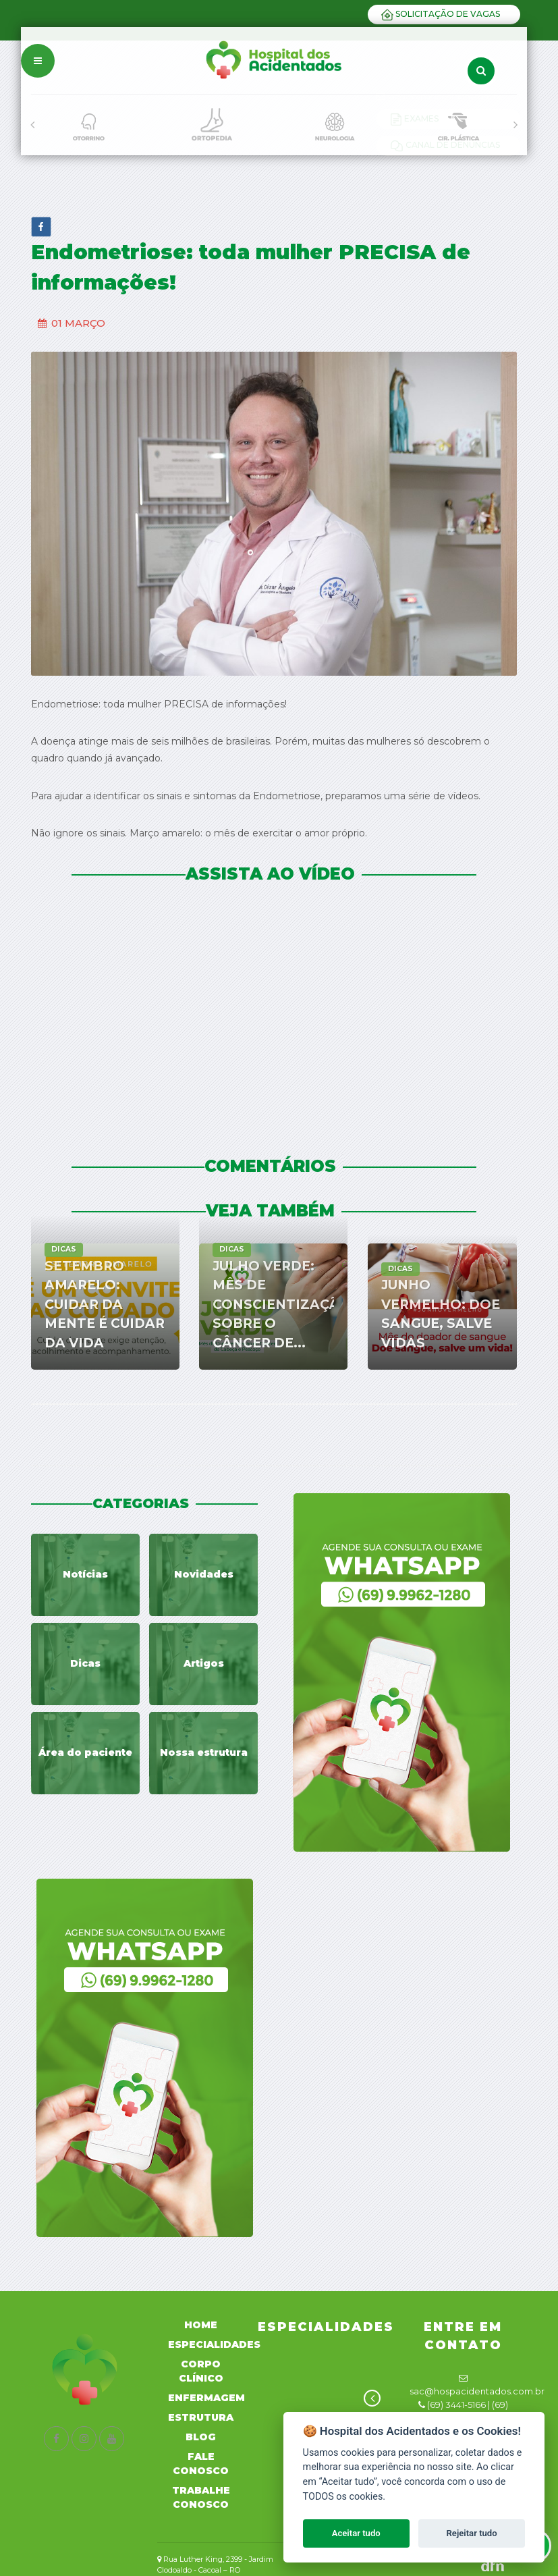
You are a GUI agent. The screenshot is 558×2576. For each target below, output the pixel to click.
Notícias (85, 1574)
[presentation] (32, 125)
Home (200, 2325)
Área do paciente (85, 1752)
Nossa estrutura (204, 1752)
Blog (201, 2437)
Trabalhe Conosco (201, 2497)
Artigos (204, 1663)
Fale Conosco (201, 2463)
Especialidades (214, 2344)
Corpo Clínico (201, 2371)
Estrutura (200, 2417)
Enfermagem (206, 2398)
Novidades (203, 1574)
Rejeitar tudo (472, 2533)
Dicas (85, 1663)
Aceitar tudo (356, 2533)
